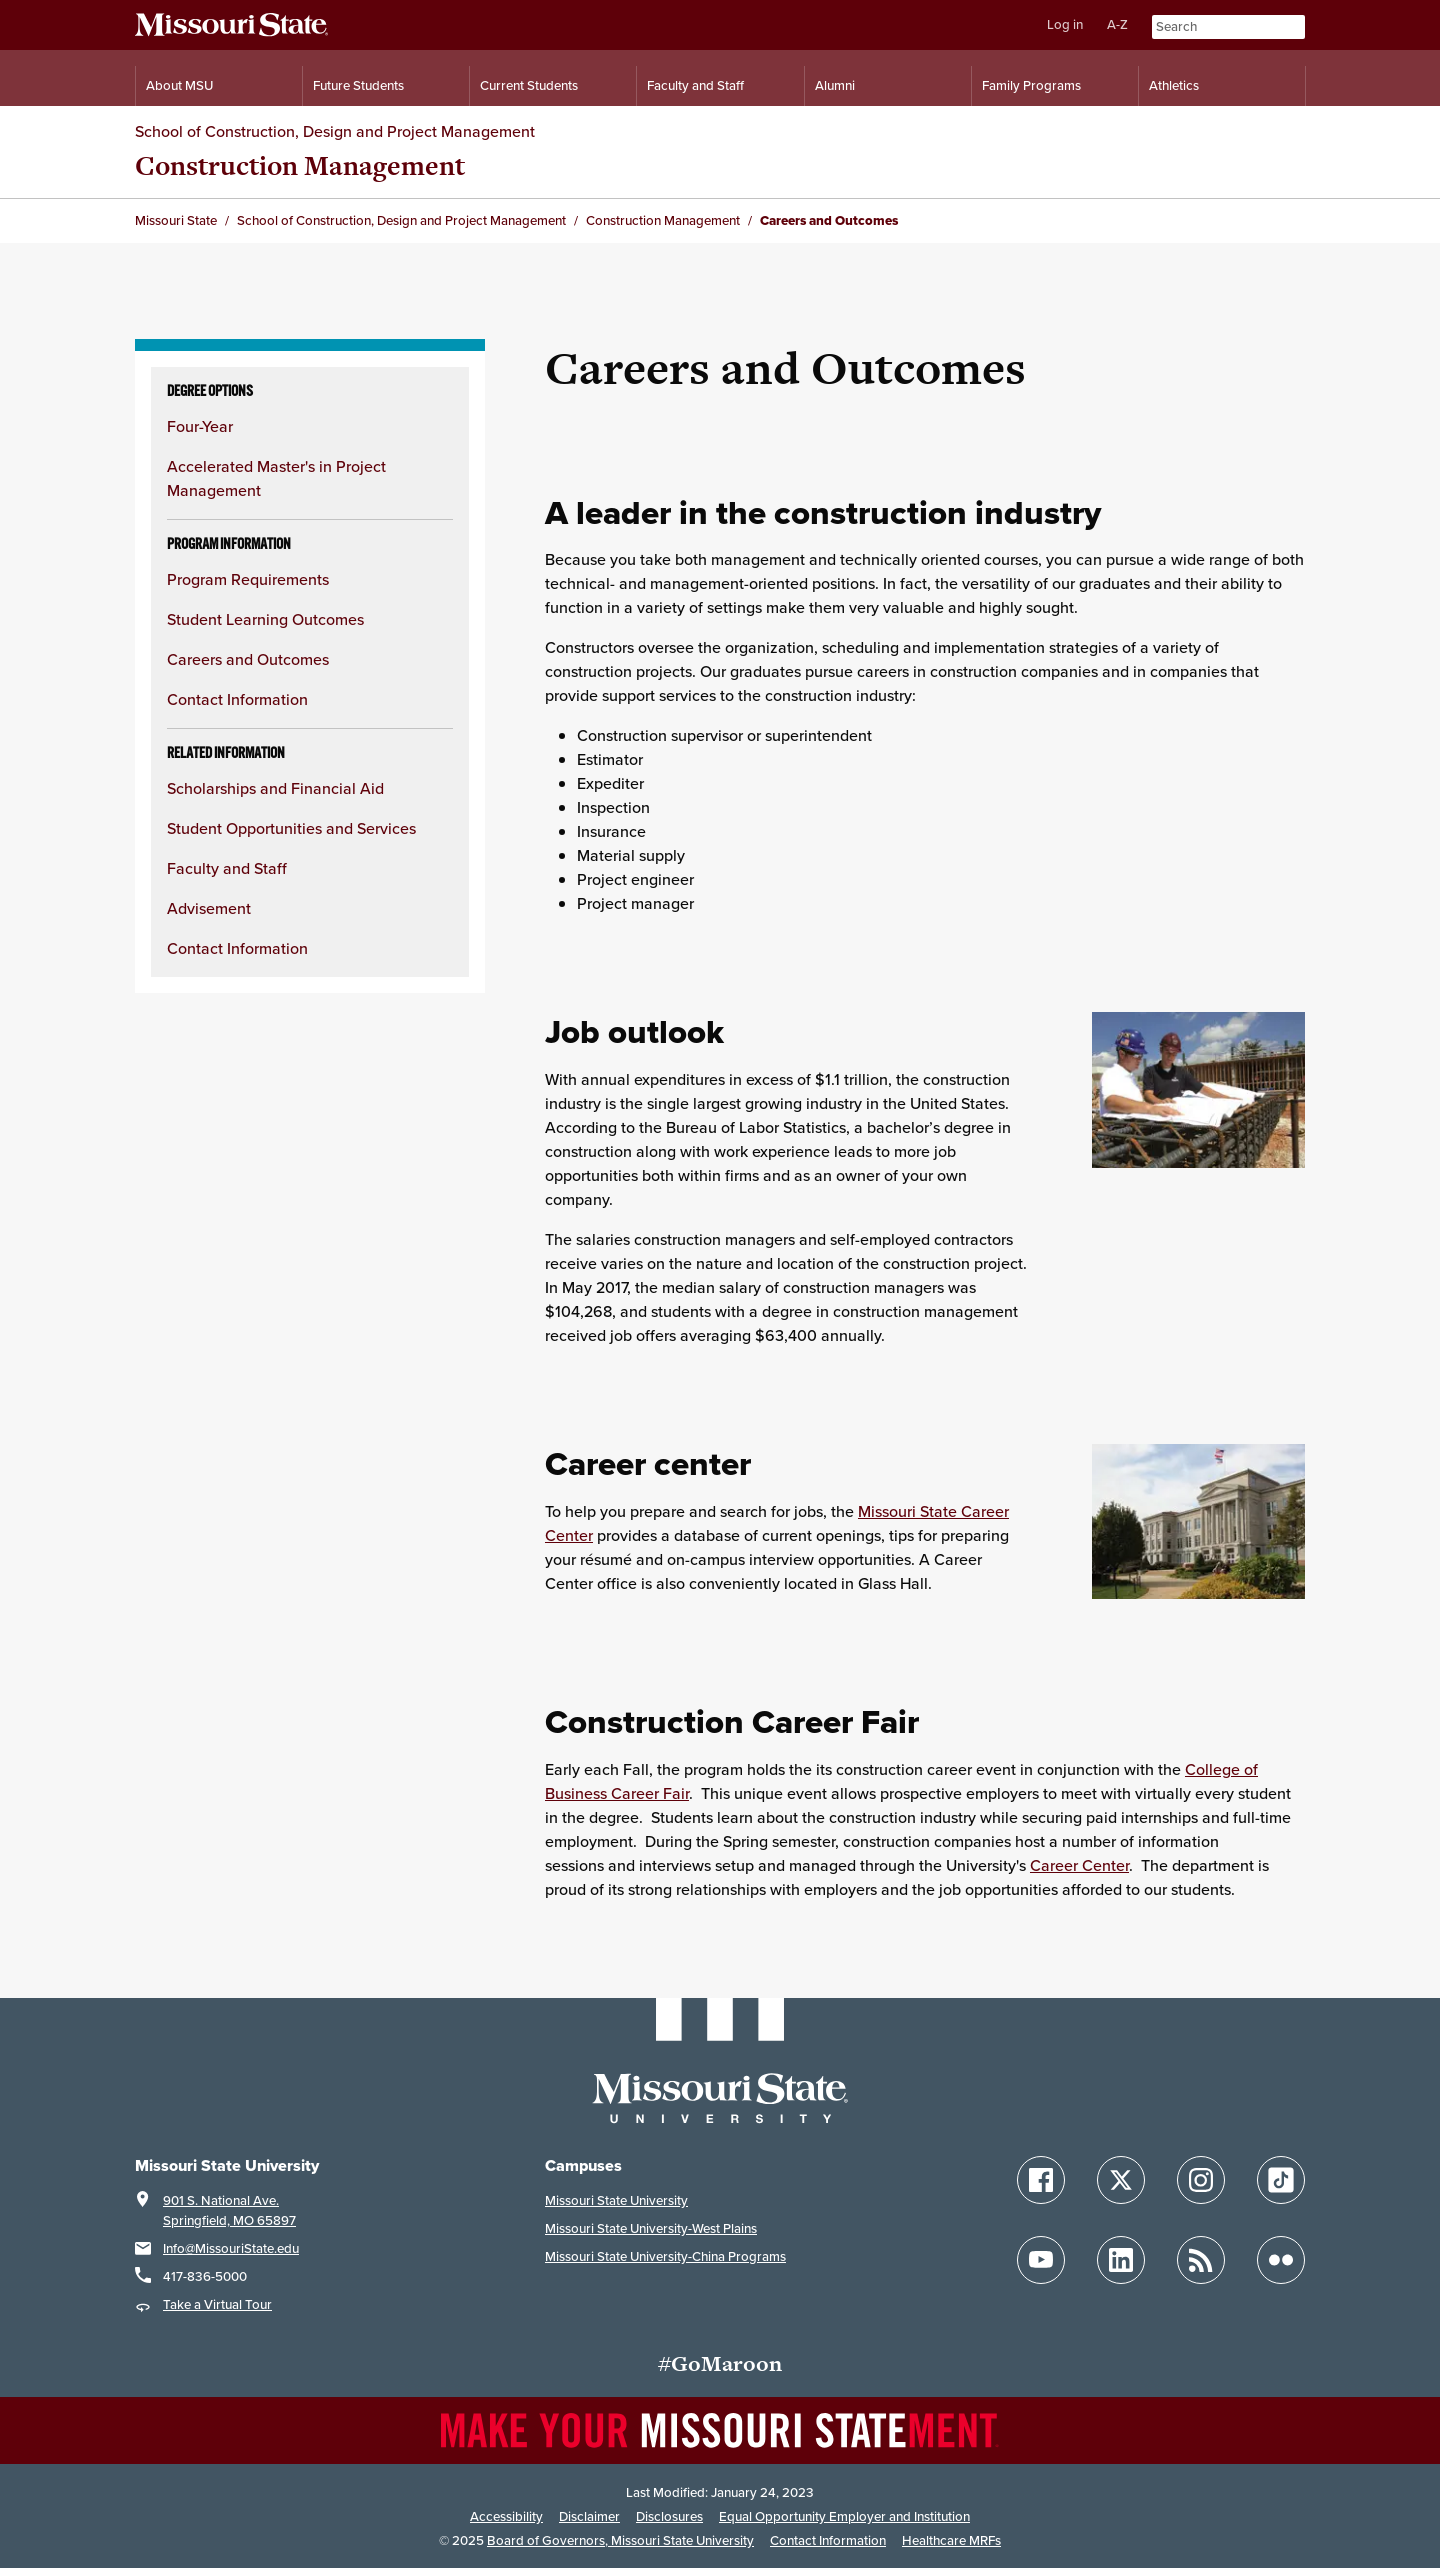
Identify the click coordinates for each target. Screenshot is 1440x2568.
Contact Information (237, 699)
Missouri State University (616, 2200)
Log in (1065, 24)
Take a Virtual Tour (217, 2304)
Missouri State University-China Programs (665, 2256)
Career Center (1079, 1865)
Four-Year (200, 426)
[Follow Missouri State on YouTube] (1041, 2260)
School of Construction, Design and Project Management (335, 131)
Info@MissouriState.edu (231, 2248)
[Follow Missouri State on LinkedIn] (1121, 2260)
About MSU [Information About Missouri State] (179, 85)
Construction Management (300, 165)
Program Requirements (248, 579)
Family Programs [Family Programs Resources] (1031, 85)
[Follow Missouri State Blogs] (1201, 2260)
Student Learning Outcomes (265, 619)
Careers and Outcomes (248, 659)
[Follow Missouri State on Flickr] (1281, 2260)
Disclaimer (589, 2516)
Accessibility (506, 2516)
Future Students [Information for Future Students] (358, 85)
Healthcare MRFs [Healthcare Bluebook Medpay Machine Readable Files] (951, 2540)
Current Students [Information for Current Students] (529, 85)
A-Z (1117, 24)
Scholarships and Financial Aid (275, 788)
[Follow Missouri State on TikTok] (1281, 2180)
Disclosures (669, 2516)
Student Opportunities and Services (291, 828)
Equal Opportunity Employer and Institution (844, 2516)
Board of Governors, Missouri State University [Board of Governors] (620, 2540)
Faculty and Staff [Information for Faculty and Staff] (695, 85)
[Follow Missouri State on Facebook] (1041, 2180)
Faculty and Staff (227, 868)
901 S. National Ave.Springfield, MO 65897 (229, 2210)
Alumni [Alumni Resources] (835, 85)
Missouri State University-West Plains (651, 2228)
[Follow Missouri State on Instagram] (1201, 2180)
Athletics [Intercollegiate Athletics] (1174, 85)
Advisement (209, 908)
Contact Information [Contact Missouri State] (828, 2540)
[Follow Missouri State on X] (1121, 2180)
